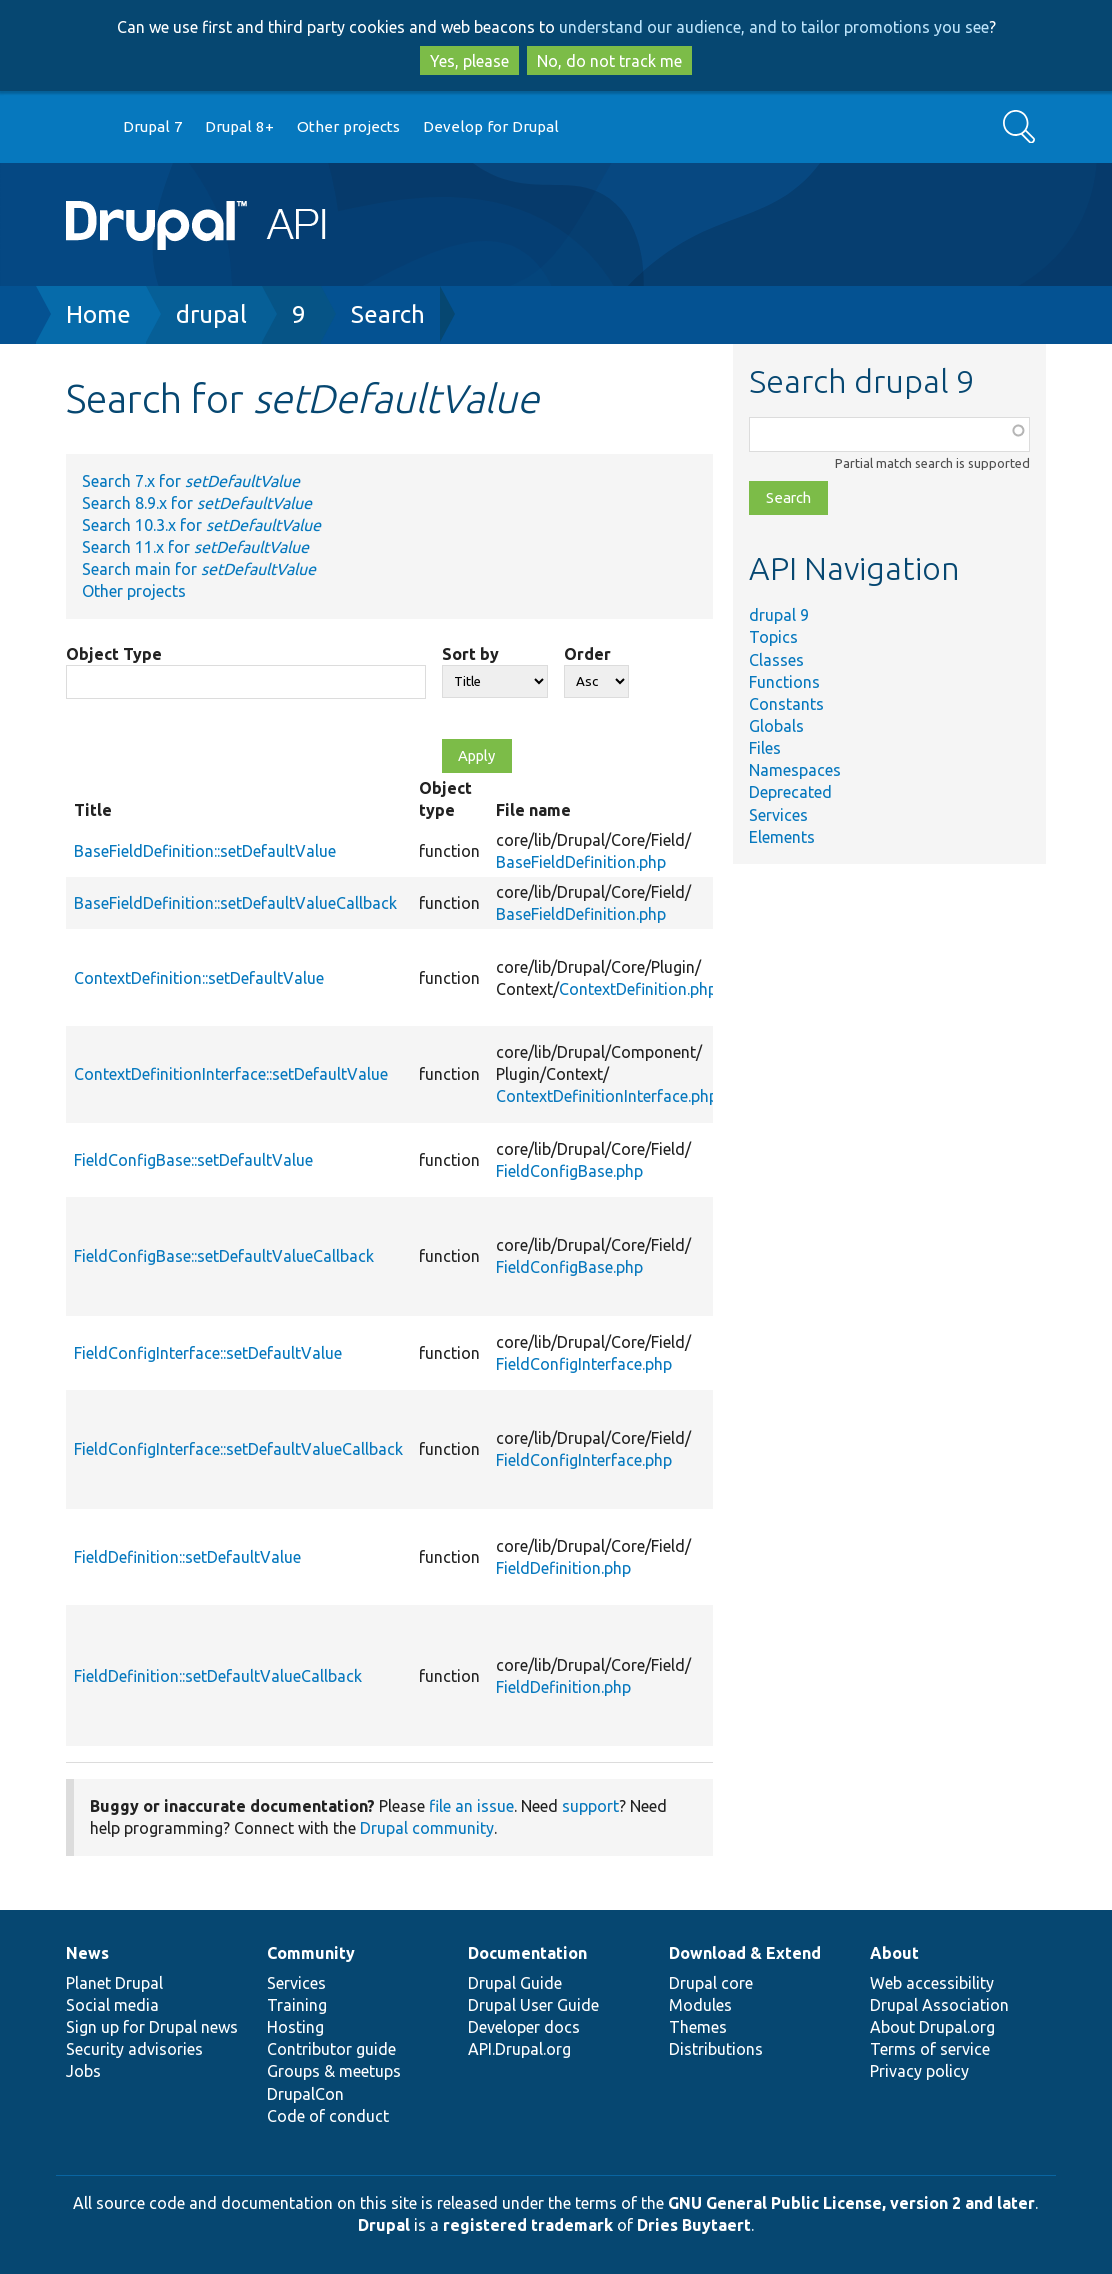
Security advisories (134, 2049)
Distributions (716, 2049)
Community (311, 1953)
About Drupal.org (932, 2027)
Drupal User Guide (533, 2005)
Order (587, 654)
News (87, 1953)
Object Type (114, 654)
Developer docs (524, 2027)
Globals (776, 726)
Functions (784, 682)
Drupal (384, 2225)
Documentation (527, 1953)
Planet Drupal (114, 1983)
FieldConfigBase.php (569, 1171)
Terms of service (930, 2049)
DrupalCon (305, 2094)
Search (388, 314)
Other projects (348, 126)
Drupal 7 (153, 126)
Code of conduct (328, 2116)
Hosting (295, 2027)
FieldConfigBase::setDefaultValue (193, 1160)
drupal (211, 314)
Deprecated (790, 792)
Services (778, 815)
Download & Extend (745, 1953)
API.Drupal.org (519, 2049)
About (894, 1953)
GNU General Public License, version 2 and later (851, 2203)
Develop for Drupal (491, 126)
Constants (786, 704)
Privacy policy (919, 2071)
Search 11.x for (195, 547)
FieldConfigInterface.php (584, 1364)
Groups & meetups (334, 2071)
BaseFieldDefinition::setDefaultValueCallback (235, 903)
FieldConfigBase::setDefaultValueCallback (224, 1256)
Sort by (470, 654)
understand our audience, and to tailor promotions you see (774, 27)
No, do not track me (609, 61)
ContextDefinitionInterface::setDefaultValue (231, 1074)
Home (98, 314)
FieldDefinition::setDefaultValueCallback (218, 1676)
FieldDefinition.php (563, 1568)
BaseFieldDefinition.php (581, 862)
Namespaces (795, 770)
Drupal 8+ (239, 126)
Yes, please (469, 61)
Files (765, 748)
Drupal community (427, 1828)
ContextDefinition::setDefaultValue (199, 978)
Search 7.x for (191, 481)
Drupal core (711, 1983)
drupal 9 (779, 615)
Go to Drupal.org (85, 127)
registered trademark (528, 2225)
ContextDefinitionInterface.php (607, 1096)
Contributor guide (331, 2049)
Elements (782, 837)
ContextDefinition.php (638, 989)
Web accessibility (932, 1983)
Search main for (199, 569)
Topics (773, 637)
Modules (700, 2005)
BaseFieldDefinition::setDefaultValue (205, 851)
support (590, 1806)
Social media (112, 2005)
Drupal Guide (515, 1983)
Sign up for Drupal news (152, 2027)
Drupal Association (939, 2005)
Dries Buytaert (694, 2225)
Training (297, 2005)
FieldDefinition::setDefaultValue (187, 1557)
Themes (698, 2027)
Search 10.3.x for (201, 525)
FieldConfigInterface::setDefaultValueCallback (238, 1449)
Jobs (83, 2071)
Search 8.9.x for (197, 503)
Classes (776, 660)
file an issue (471, 1806)
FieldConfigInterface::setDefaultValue (208, 1353)
